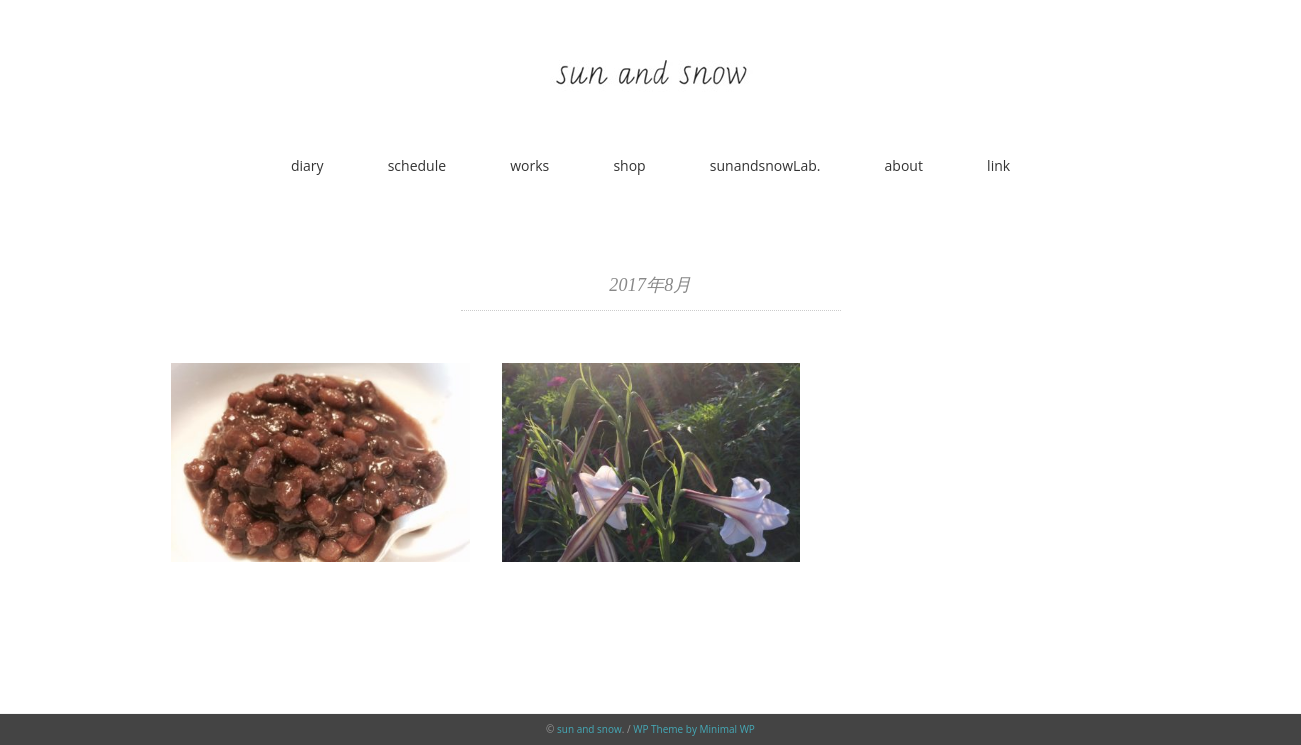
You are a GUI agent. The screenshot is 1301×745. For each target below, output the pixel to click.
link (998, 165)
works (529, 165)
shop (629, 165)
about (904, 165)
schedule (417, 165)
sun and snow (589, 729)
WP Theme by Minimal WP (694, 729)
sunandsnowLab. (765, 165)
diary (307, 165)
